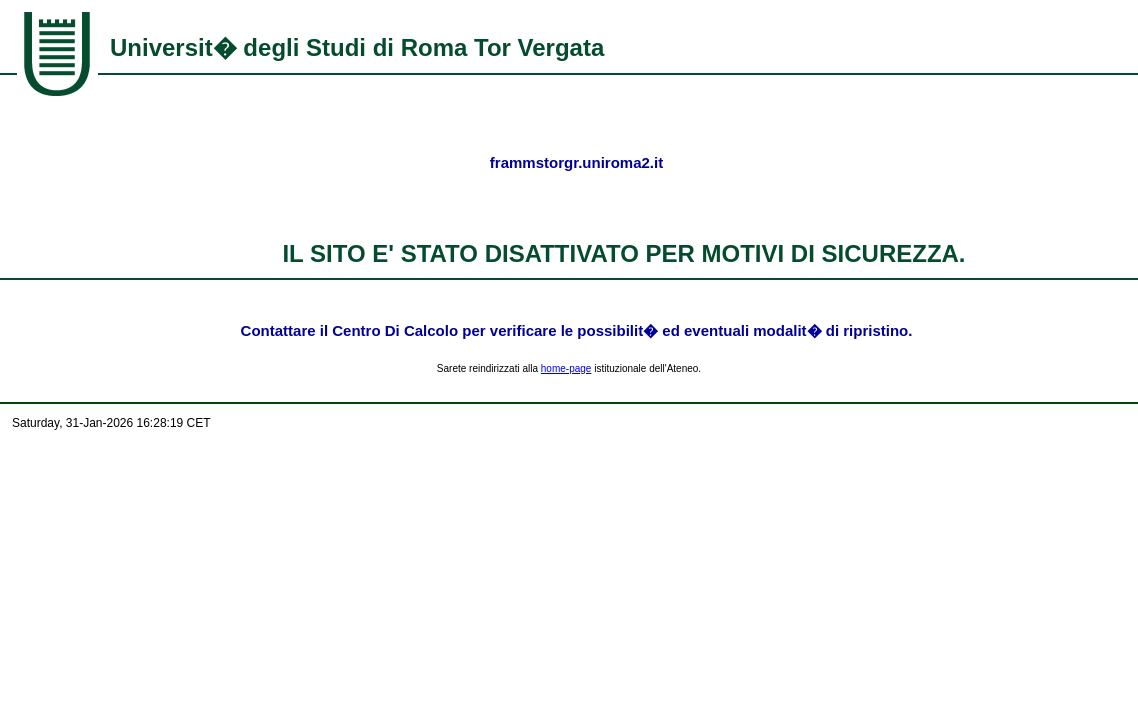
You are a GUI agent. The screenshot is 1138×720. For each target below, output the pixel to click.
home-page (566, 368)
